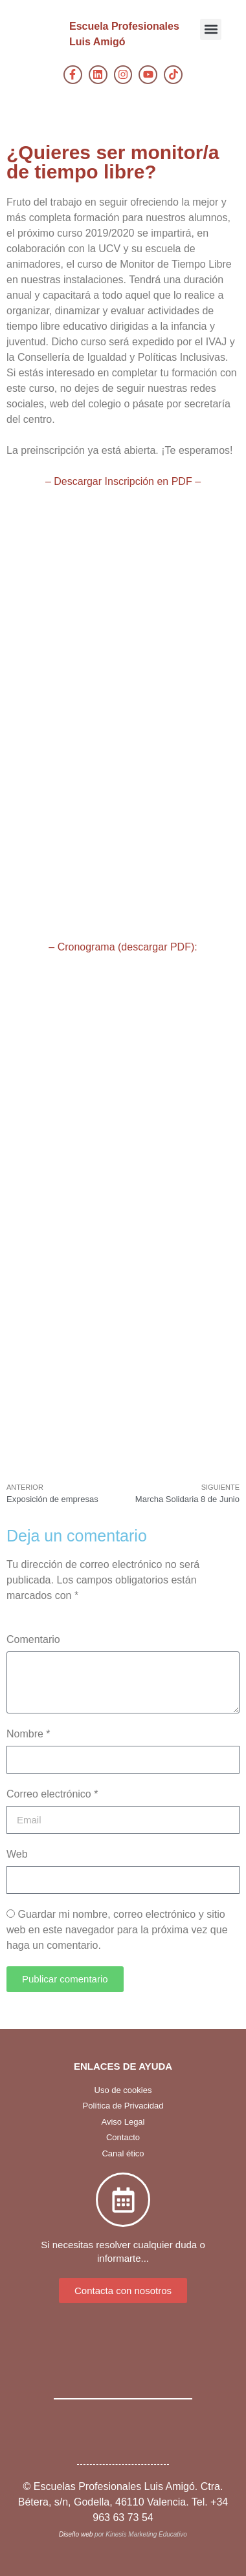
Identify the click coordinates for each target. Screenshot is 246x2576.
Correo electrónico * (52, 1793)
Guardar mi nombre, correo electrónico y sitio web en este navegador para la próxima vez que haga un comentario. (117, 1930)
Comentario (33, 1639)
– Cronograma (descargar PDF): (123, 946)
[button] (210, 29)
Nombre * (28, 1733)
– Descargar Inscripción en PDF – (123, 481)
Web (17, 1854)
